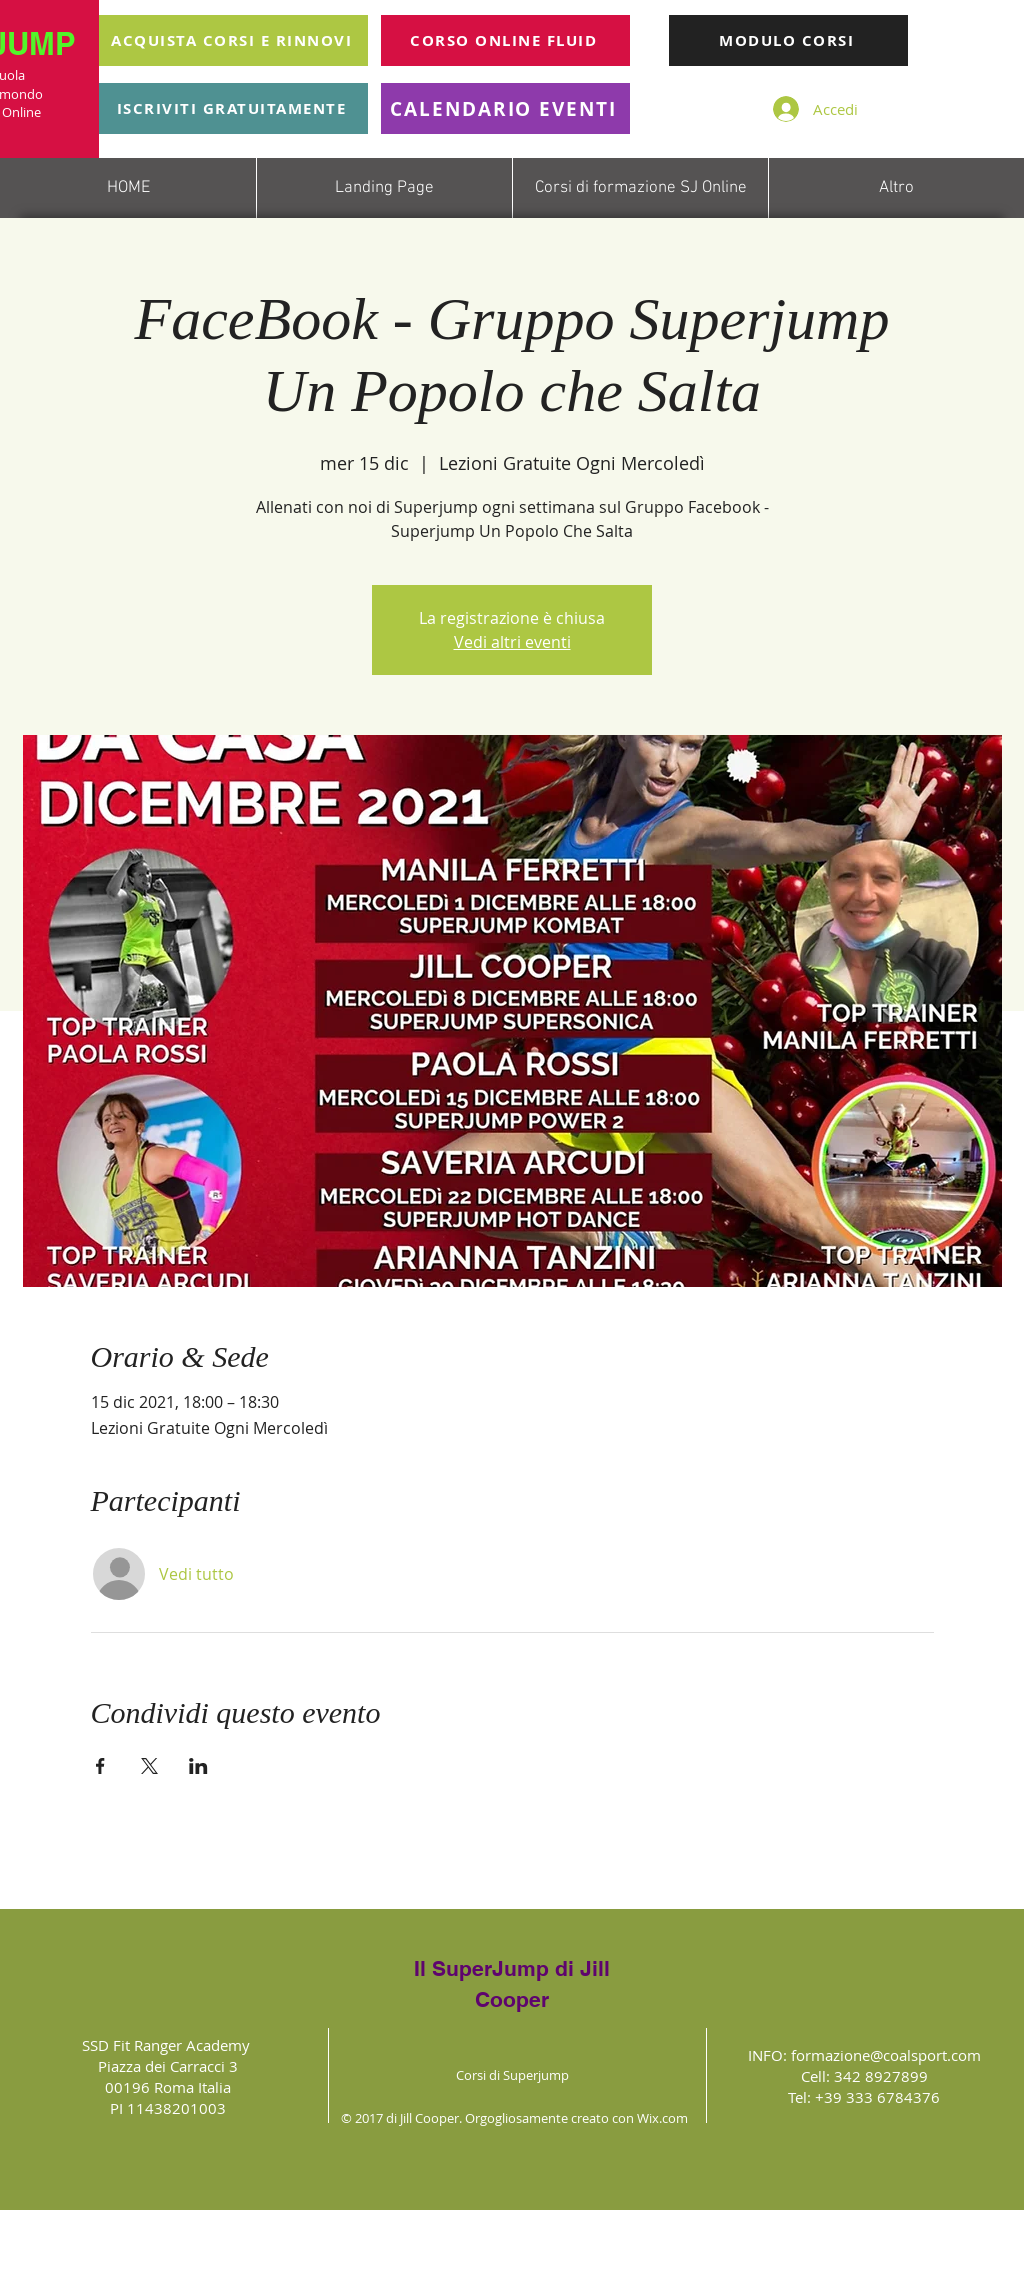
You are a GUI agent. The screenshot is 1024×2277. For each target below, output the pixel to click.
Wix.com (662, 2118)
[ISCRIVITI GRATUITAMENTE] (233, 108)
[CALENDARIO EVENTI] (505, 108)
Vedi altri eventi (512, 642)
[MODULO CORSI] (788, 40)
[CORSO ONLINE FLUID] (505, 40)
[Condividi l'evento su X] (149, 1766)
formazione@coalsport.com (886, 2055)
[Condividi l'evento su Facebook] (100, 1766)
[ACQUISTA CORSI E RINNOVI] (233, 40)
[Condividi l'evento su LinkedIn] (198, 1766)
